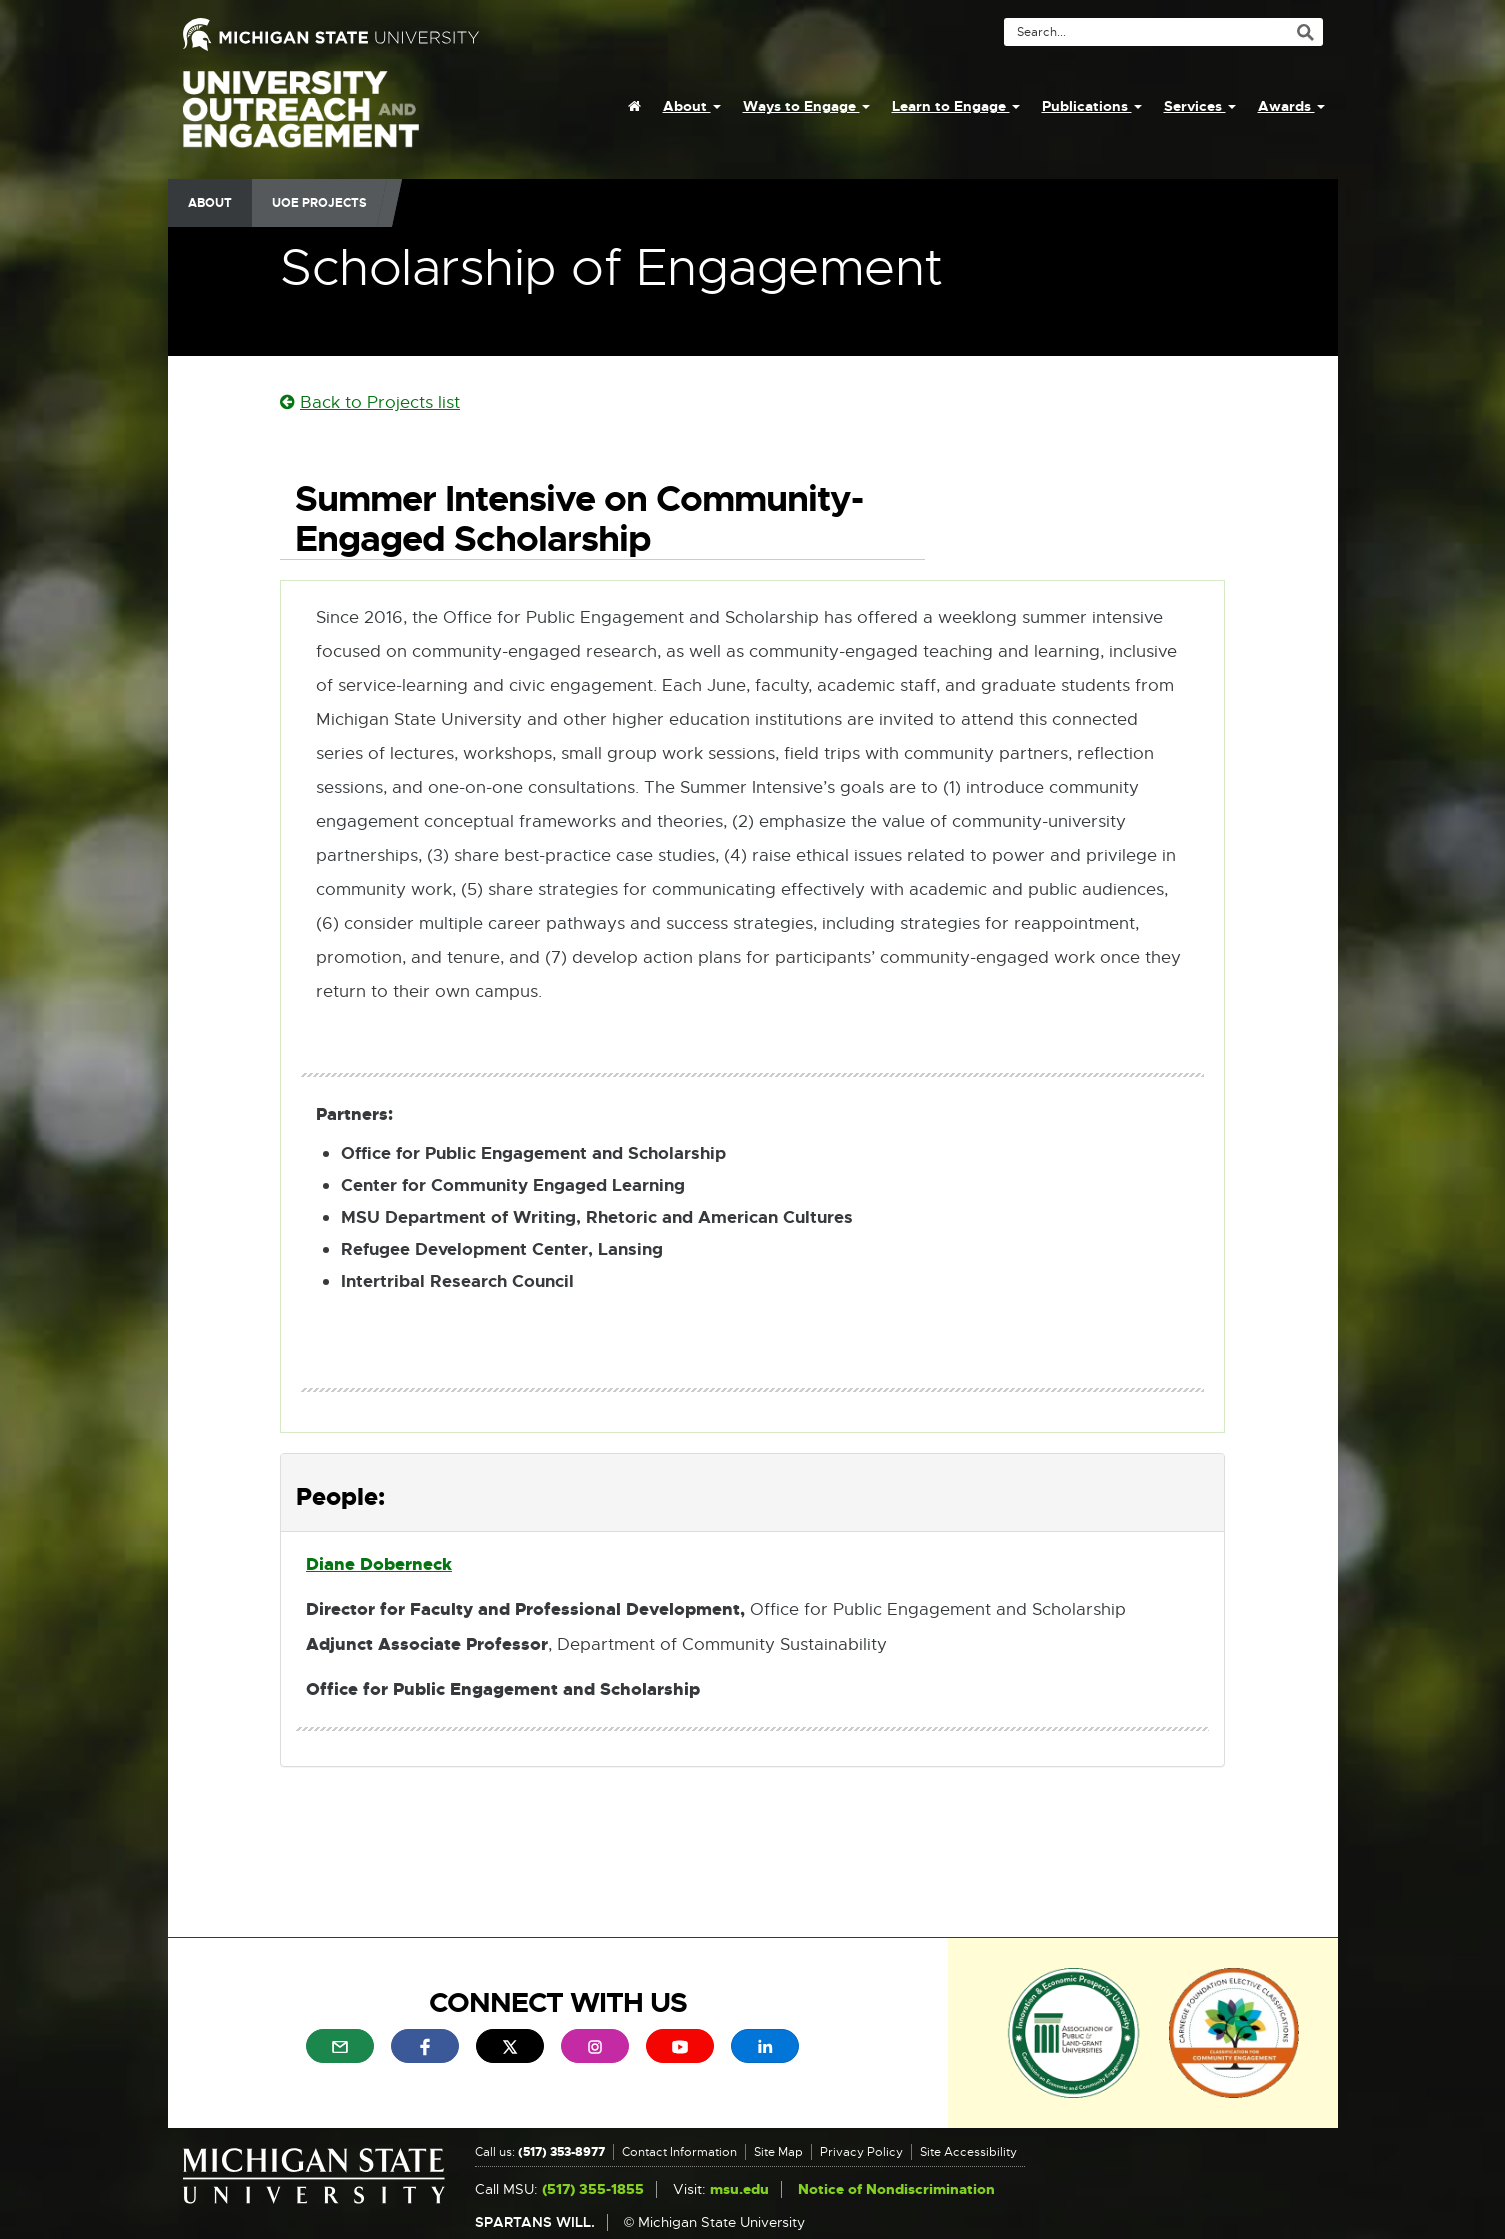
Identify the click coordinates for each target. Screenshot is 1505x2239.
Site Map (778, 2152)
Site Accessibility (968, 2152)
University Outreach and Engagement (301, 120)
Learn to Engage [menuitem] (956, 106)
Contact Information (679, 2152)
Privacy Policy (861, 2152)
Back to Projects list (370, 402)
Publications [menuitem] (1092, 106)
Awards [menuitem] (1291, 106)
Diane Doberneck (379, 1564)
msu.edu (739, 2189)
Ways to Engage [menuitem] (806, 106)
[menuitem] (634, 106)
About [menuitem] (692, 106)
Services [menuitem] (1200, 106)
